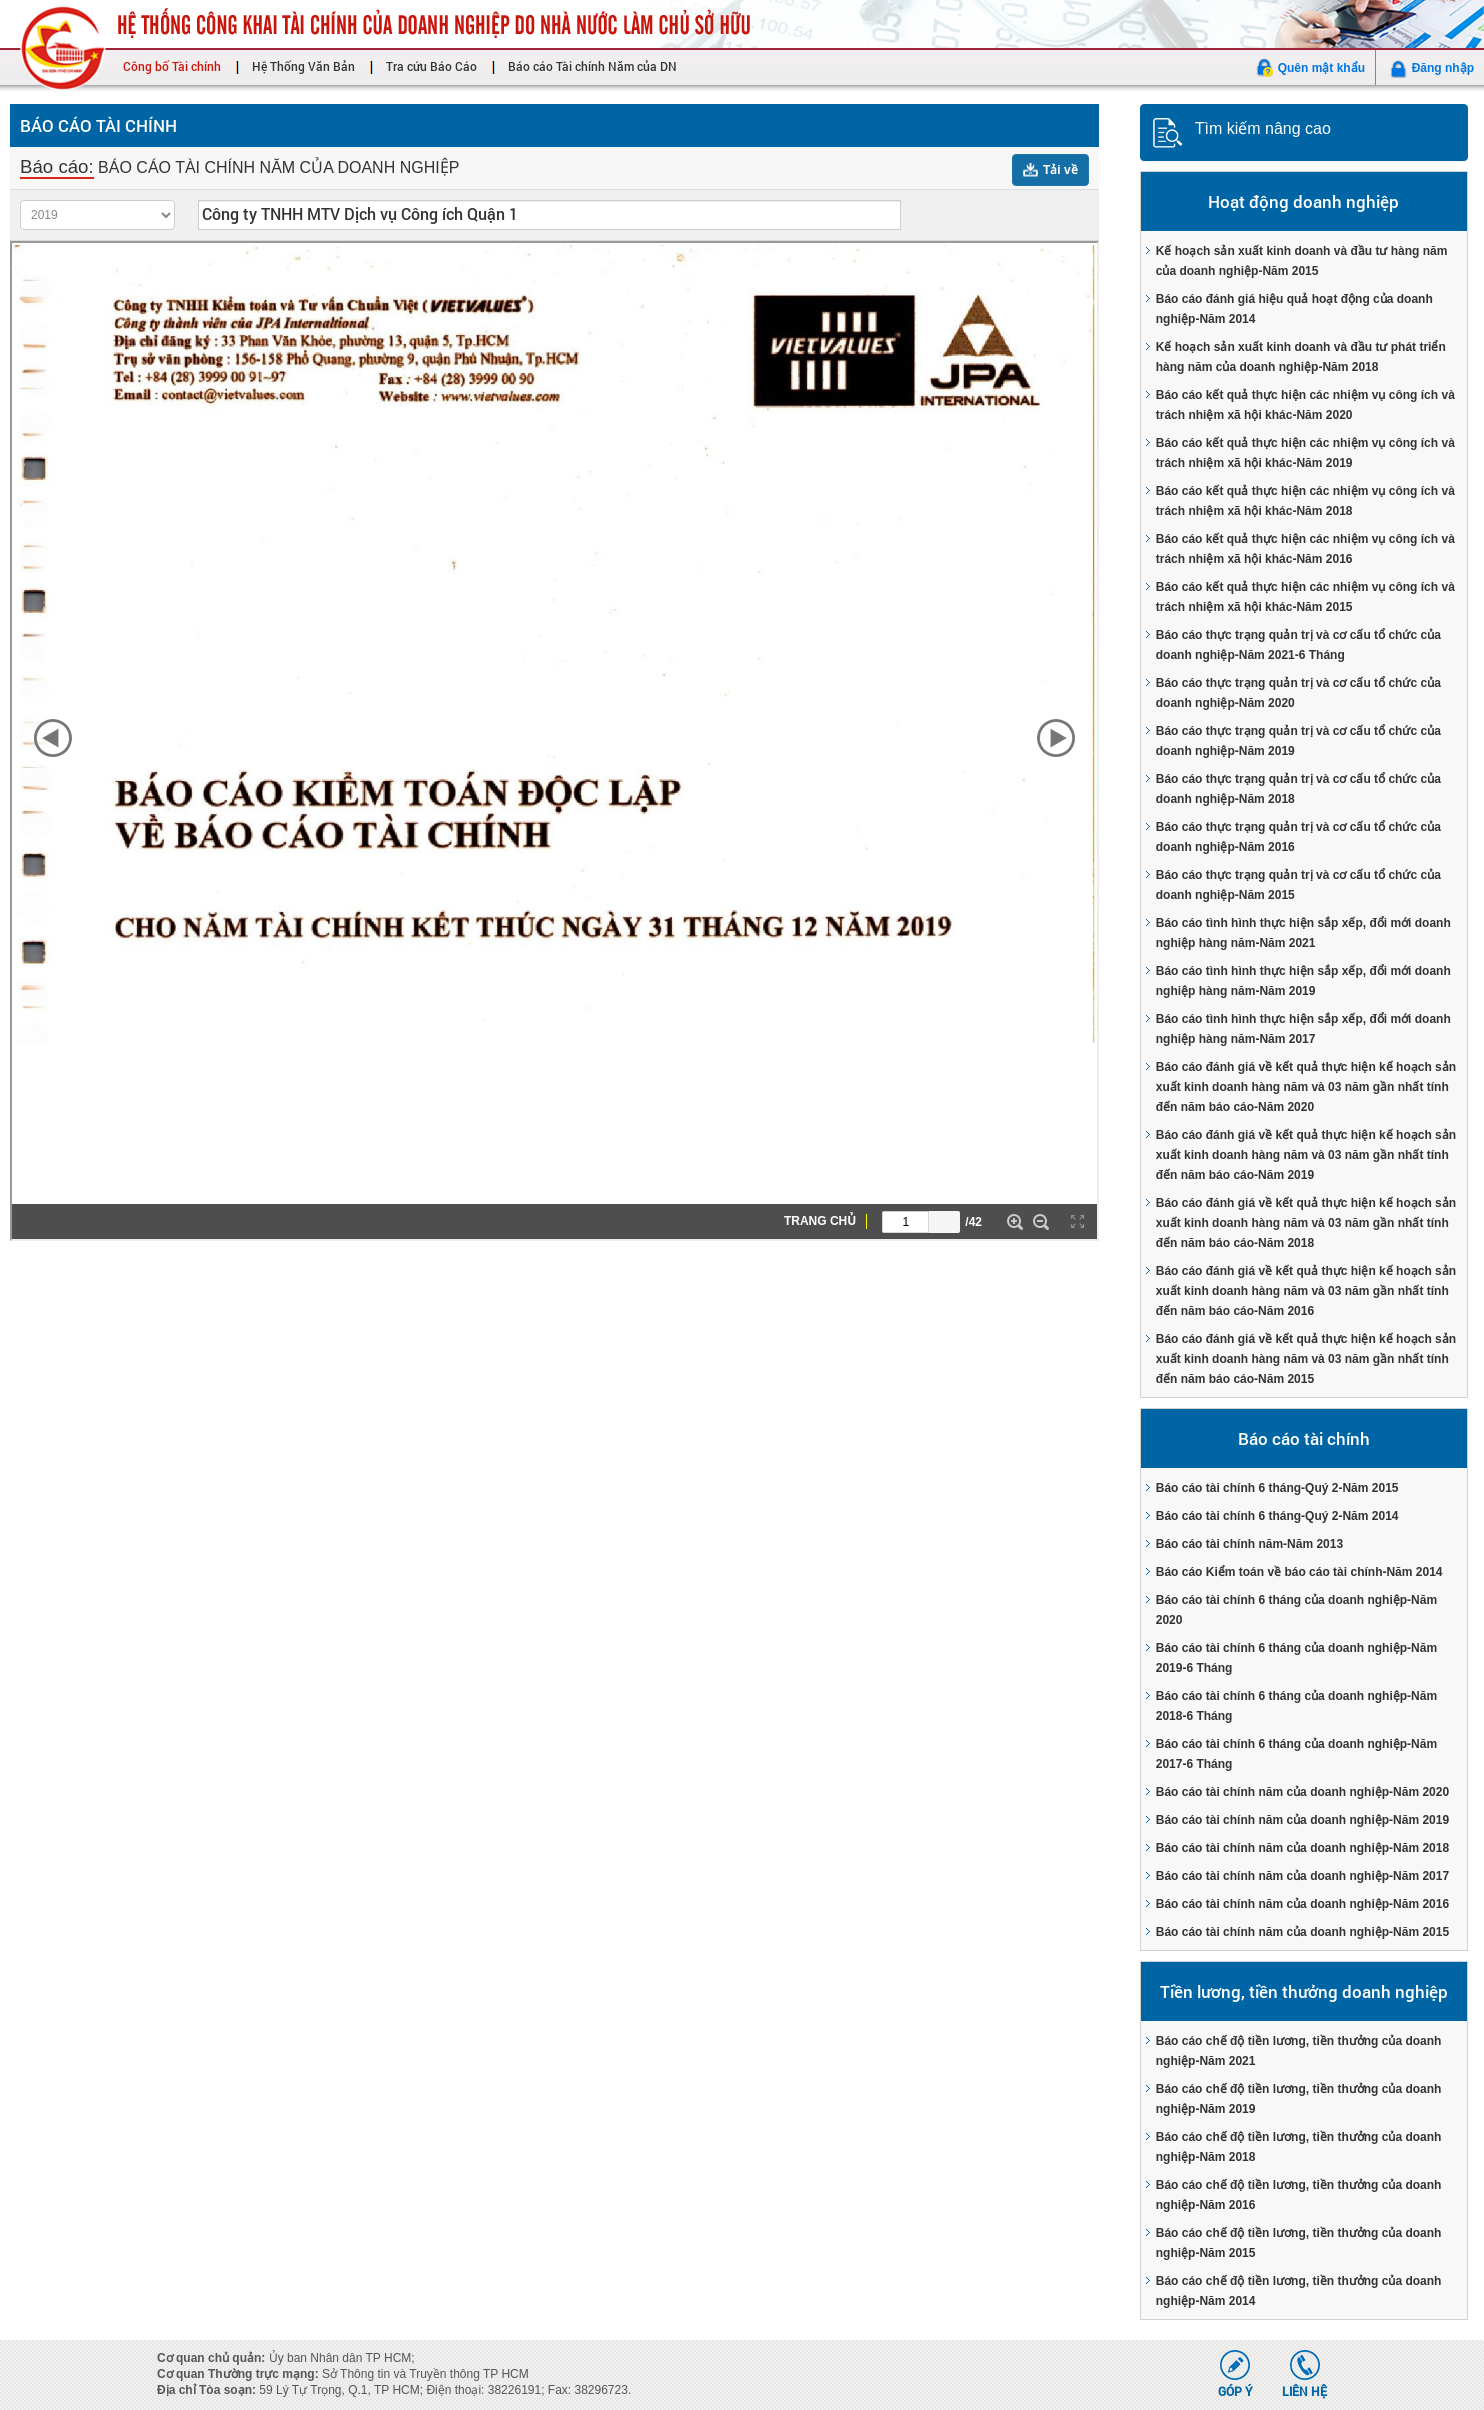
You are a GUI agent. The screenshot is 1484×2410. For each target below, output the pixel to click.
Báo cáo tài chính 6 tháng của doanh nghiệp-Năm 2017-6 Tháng (1296, 1754)
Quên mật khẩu (1321, 68)
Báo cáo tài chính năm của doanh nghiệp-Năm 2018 (1302, 1848)
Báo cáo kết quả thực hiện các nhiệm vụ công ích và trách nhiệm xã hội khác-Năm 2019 (1305, 453)
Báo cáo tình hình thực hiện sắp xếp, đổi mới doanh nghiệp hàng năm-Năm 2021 (1303, 933)
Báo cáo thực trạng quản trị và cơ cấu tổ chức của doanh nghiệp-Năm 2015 (1298, 885)
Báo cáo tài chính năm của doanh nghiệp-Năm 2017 (1302, 1876)
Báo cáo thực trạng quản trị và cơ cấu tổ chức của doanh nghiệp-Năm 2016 (1298, 837)
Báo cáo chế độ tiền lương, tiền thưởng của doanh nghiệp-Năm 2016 (1299, 2195)
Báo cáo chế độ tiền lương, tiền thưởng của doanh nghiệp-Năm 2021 (1299, 2051)
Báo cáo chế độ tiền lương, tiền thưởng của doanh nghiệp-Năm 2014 (1299, 2291)
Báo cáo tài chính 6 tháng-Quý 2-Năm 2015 (1277, 1488)
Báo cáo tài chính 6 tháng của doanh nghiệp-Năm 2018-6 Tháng (1296, 1706)
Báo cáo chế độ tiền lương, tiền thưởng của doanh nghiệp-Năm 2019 (1299, 2099)
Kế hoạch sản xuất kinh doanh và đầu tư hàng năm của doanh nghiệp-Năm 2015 (1302, 261)
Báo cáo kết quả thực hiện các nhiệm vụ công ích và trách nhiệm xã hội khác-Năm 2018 (1305, 501)
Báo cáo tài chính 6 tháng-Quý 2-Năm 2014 (1277, 1516)
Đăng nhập (1443, 68)
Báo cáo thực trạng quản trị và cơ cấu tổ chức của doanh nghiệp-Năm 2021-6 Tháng (1298, 645)
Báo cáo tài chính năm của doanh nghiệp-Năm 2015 (1302, 1932)
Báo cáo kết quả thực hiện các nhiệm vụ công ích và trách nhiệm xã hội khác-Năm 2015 (1305, 597)
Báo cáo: (57, 167)
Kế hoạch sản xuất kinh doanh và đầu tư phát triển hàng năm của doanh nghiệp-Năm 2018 (1301, 357)
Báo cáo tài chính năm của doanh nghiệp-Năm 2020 (1302, 1792)
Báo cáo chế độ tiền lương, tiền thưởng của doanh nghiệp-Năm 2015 (1299, 2243)
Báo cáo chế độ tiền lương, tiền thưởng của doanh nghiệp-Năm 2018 (1299, 2147)
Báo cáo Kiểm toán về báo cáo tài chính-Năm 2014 (1299, 1572)
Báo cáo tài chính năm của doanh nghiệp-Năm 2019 (1302, 1820)
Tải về (1060, 170)
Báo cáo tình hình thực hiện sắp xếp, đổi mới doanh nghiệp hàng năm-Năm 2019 (1303, 981)
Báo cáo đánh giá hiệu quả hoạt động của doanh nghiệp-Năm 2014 (1294, 309)
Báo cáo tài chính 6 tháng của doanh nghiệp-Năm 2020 (1296, 1610)
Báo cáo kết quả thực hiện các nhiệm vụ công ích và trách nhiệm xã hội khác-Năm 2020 (1305, 405)
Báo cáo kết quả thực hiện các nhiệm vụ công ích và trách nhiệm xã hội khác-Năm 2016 (1305, 549)
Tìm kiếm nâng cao (1263, 128)
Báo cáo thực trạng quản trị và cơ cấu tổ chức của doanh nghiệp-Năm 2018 (1298, 789)
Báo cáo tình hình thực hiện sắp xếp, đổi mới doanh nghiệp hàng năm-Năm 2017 (1303, 1029)
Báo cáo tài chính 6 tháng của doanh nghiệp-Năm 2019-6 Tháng (1296, 1658)
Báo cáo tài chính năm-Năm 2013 (1249, 1544)
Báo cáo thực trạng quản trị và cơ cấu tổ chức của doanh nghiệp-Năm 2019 (1298, 741)
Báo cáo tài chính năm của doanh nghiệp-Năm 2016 (1302, 1904)
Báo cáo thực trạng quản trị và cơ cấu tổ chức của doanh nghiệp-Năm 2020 (1298, 693)
